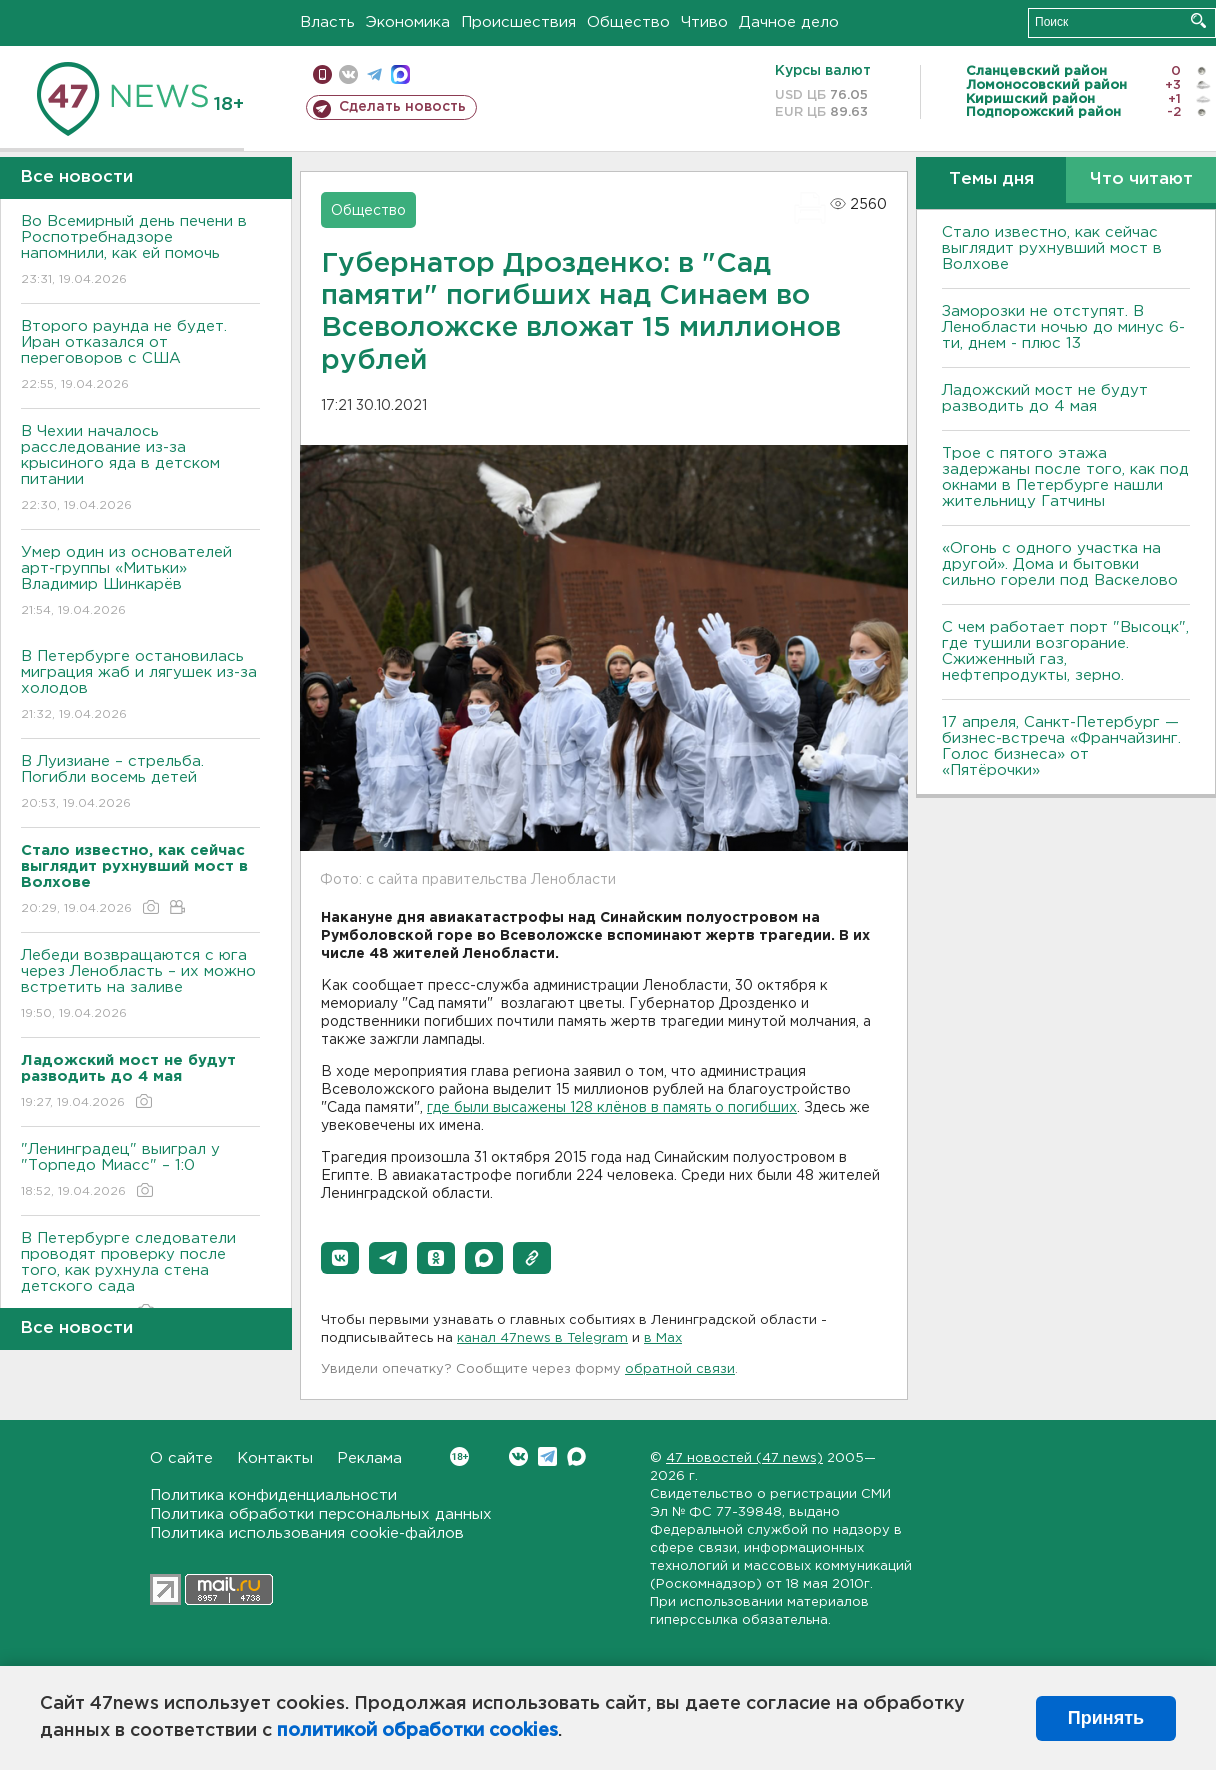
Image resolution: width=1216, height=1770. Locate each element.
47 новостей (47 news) (744, 1458)
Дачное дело (789, 22)
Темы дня (991, 179)
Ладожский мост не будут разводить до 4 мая (1045, 398)
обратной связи (680, 1369)
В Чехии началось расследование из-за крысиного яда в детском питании (140, 469)
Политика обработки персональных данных (321, 1514)
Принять (1106, 1718)
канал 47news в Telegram (542, 1338)
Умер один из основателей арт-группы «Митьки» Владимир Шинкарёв (140, 582)
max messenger (400, 74)
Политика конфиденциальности (273, 1495)
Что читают (1141, 179)
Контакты (275, 1458)
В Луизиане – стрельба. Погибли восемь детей (140, 783)
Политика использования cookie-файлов (307, 1533)
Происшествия (518, 22)
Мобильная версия (322, 74)
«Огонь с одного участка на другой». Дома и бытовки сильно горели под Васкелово (1060, 564)
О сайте (181, 1458)
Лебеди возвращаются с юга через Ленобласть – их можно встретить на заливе (140, 985)
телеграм (374, 74)
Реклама (369, 1458)
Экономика (408, 22)
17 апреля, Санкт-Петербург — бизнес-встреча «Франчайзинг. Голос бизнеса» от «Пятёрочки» (1061, 746)
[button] (340, 1258)
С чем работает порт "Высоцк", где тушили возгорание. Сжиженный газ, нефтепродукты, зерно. (1065, 651)
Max (576, 1456)
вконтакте (348, 74)
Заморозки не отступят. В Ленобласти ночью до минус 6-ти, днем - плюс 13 (1063, 327)
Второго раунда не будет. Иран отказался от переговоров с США (140, 356)
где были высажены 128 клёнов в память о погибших (612, 1108)
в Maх (663, 1338)
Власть (327, 22)
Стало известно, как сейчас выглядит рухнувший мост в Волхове (1052, 248)
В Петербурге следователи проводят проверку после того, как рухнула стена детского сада (140, 1276)
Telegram (547, 1456)
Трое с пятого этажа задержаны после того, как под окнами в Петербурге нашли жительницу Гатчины (1065, 477)
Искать (1198, 20)
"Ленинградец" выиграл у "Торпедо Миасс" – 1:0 (140, 1171)
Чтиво (704, 22)
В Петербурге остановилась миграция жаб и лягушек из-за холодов (140, 686)
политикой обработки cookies (417, 1731)
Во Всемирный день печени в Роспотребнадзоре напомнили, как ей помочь (140, 251)
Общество (628, 22)
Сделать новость (402, 107)
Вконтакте (459, 1456)
